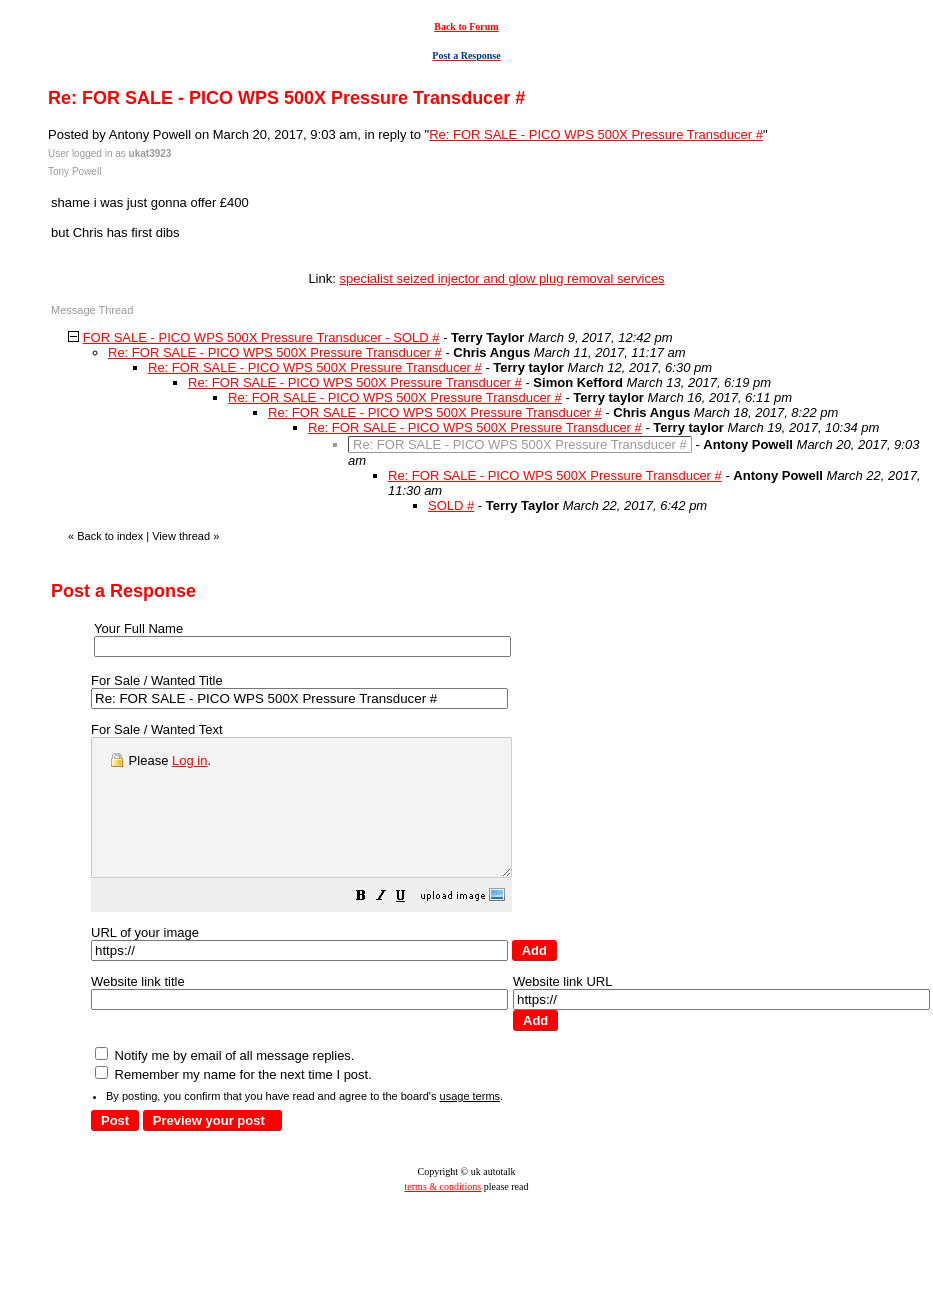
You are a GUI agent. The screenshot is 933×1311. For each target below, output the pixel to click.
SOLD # (451, 505)
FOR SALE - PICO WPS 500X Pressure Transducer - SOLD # (261, 337)
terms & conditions (443, 1213)
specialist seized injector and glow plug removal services (501, 278)
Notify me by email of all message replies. (224, 1082)
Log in (189, 760)
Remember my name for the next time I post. (233, 1101)
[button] (411, 925)
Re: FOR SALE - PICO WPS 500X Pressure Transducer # (596, 134)
